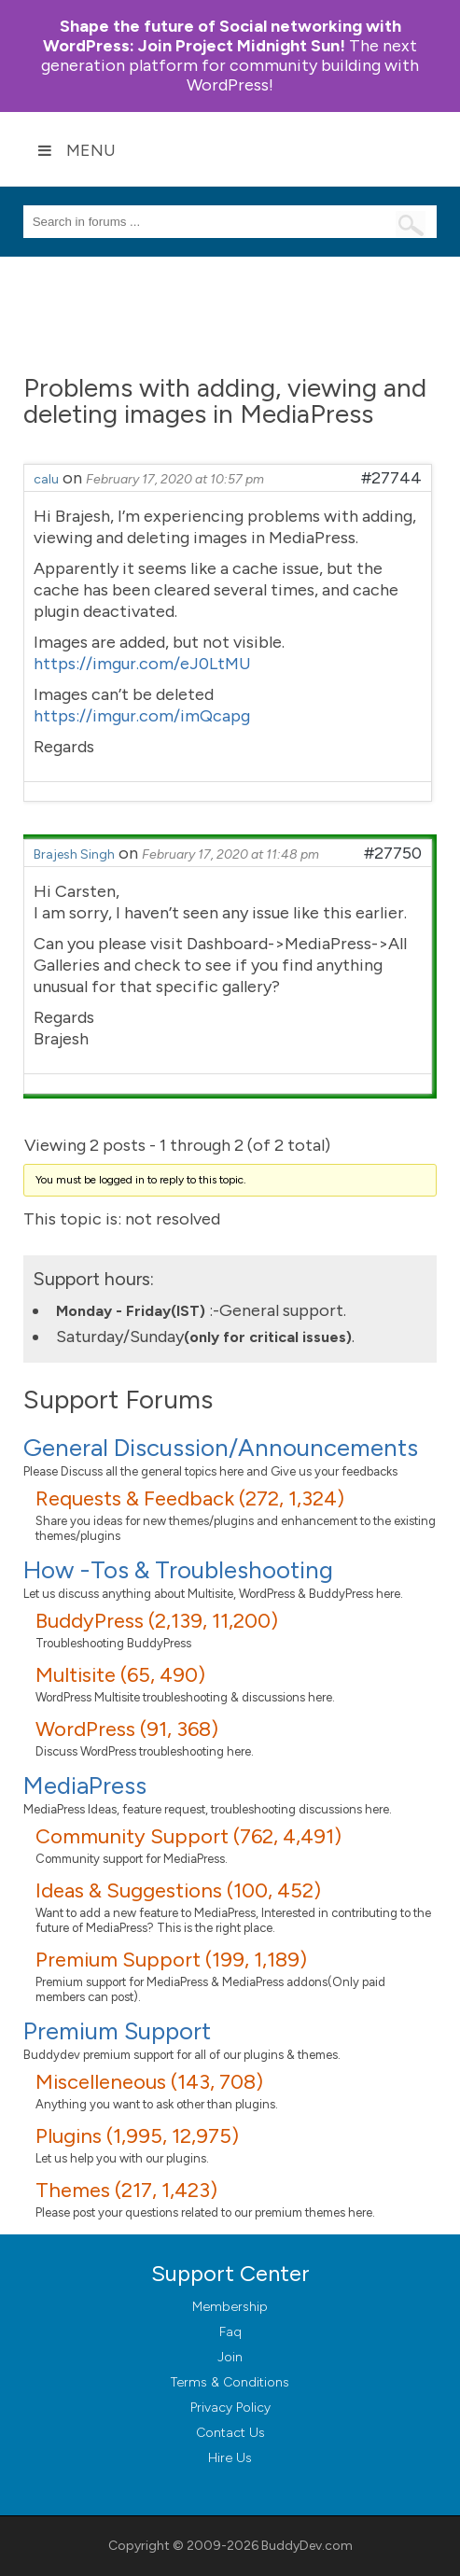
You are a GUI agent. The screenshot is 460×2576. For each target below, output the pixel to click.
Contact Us (230, 2433)
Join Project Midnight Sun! (222, 36)
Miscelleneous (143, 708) (149, 2081)
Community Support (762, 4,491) (188, 1836)
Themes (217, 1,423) (126, 2190)
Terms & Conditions (230, 2382)
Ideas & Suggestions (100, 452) (178, 1890)
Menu (76, 150)
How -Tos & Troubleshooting (178, 1570)
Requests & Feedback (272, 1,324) (189, 1498)
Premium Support (117, 2031)
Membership (230, 2307)
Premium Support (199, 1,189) (171, 1959)
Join (230, 2357)
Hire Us (230, 2458)
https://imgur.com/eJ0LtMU (142, 663)
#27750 (393, 853)
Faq (230, 2332)
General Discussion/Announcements (220, 1448)
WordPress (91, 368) (126, 1729)
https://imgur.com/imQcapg (142, 716)
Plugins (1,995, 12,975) (137, 2136)
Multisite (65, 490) (120, 1674)
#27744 (391, 477)
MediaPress (84, 1785)
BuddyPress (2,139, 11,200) (156, 1620)
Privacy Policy (230, 2407)
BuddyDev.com (307, 2546)
